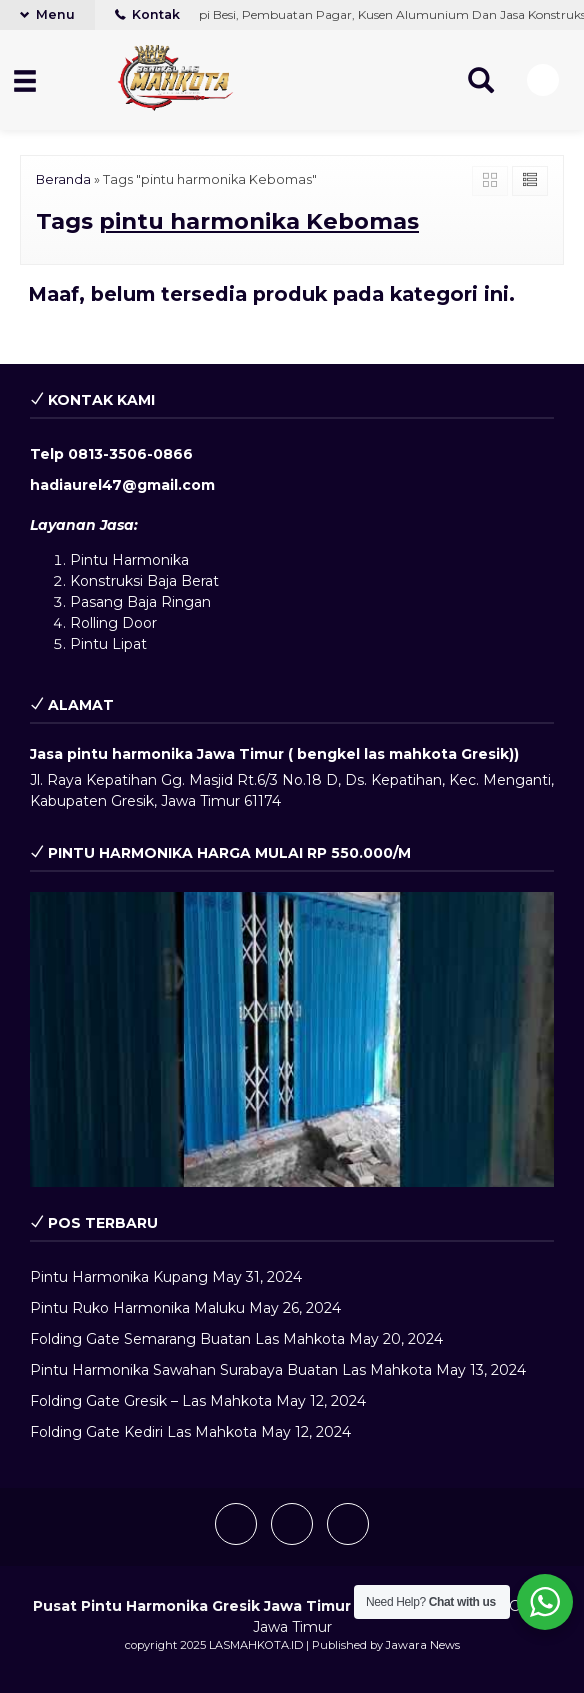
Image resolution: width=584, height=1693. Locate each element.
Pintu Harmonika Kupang (119, 1277)
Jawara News (423, 1645)
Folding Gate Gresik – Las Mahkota (151, 1401)
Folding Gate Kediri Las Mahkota (143, 1432)
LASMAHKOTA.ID (256, 1645)
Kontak (147, 14)
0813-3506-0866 (130, 454)
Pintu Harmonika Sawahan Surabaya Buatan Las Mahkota (231, 1370)
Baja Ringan (169, 602)
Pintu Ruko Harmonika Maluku (137, 1308)
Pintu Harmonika (129, 560)
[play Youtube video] (292, 1039)
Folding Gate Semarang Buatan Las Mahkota (187, 1339)
